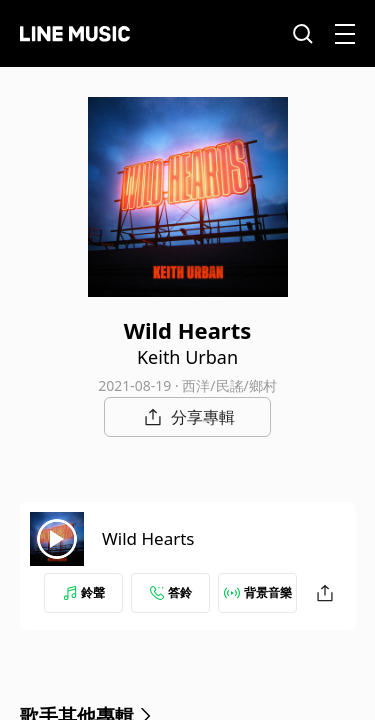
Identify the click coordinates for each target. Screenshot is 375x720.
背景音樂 (258, 592)
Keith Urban (187, 357)
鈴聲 (84, 592)
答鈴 (171, 592)
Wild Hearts (148, 538)
